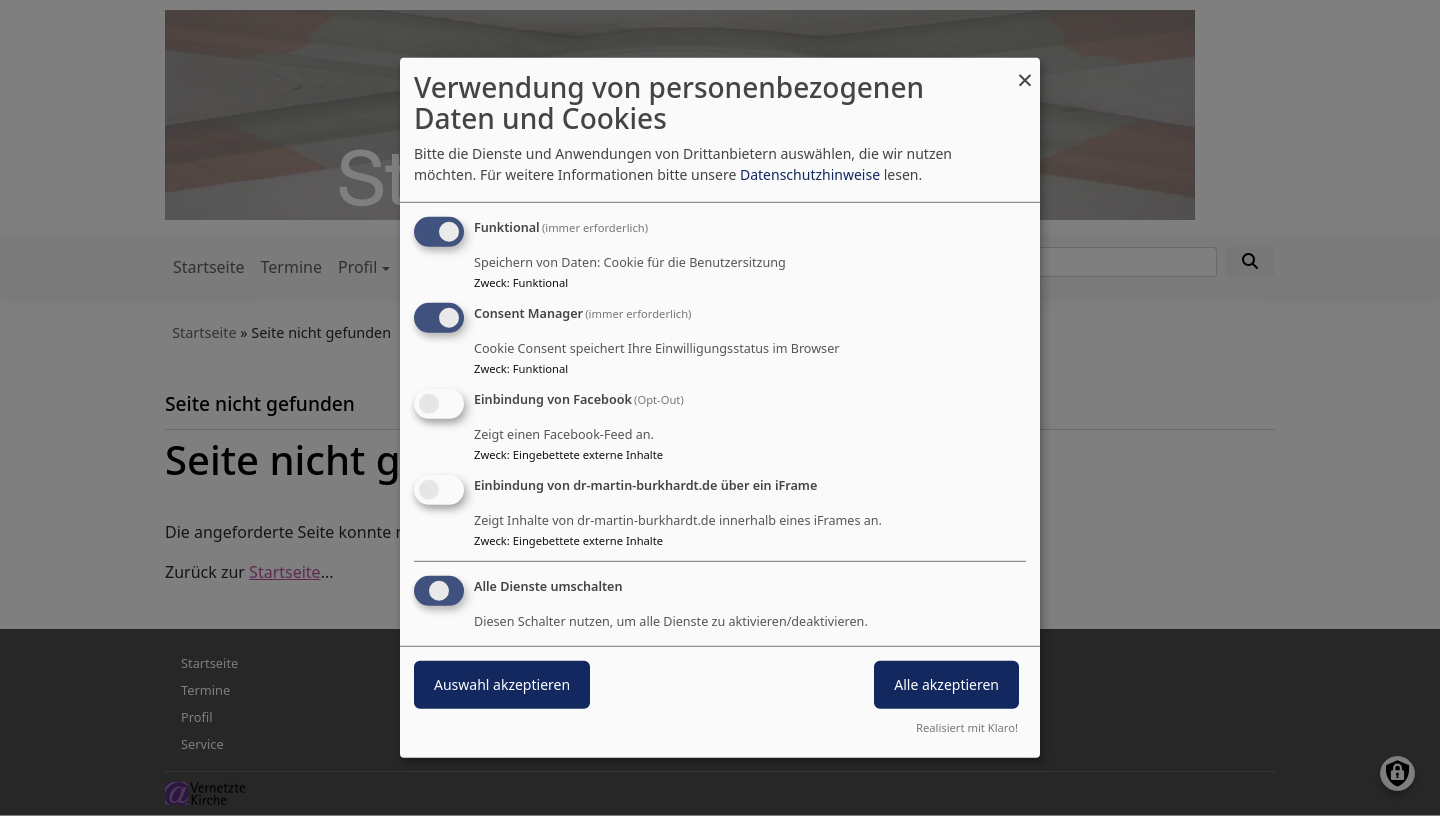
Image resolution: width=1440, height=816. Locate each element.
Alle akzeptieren (946, 683)
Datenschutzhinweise (810, 174)
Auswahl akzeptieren (502, 683)
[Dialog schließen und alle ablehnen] (1025, 70)
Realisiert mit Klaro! (967, 727)
